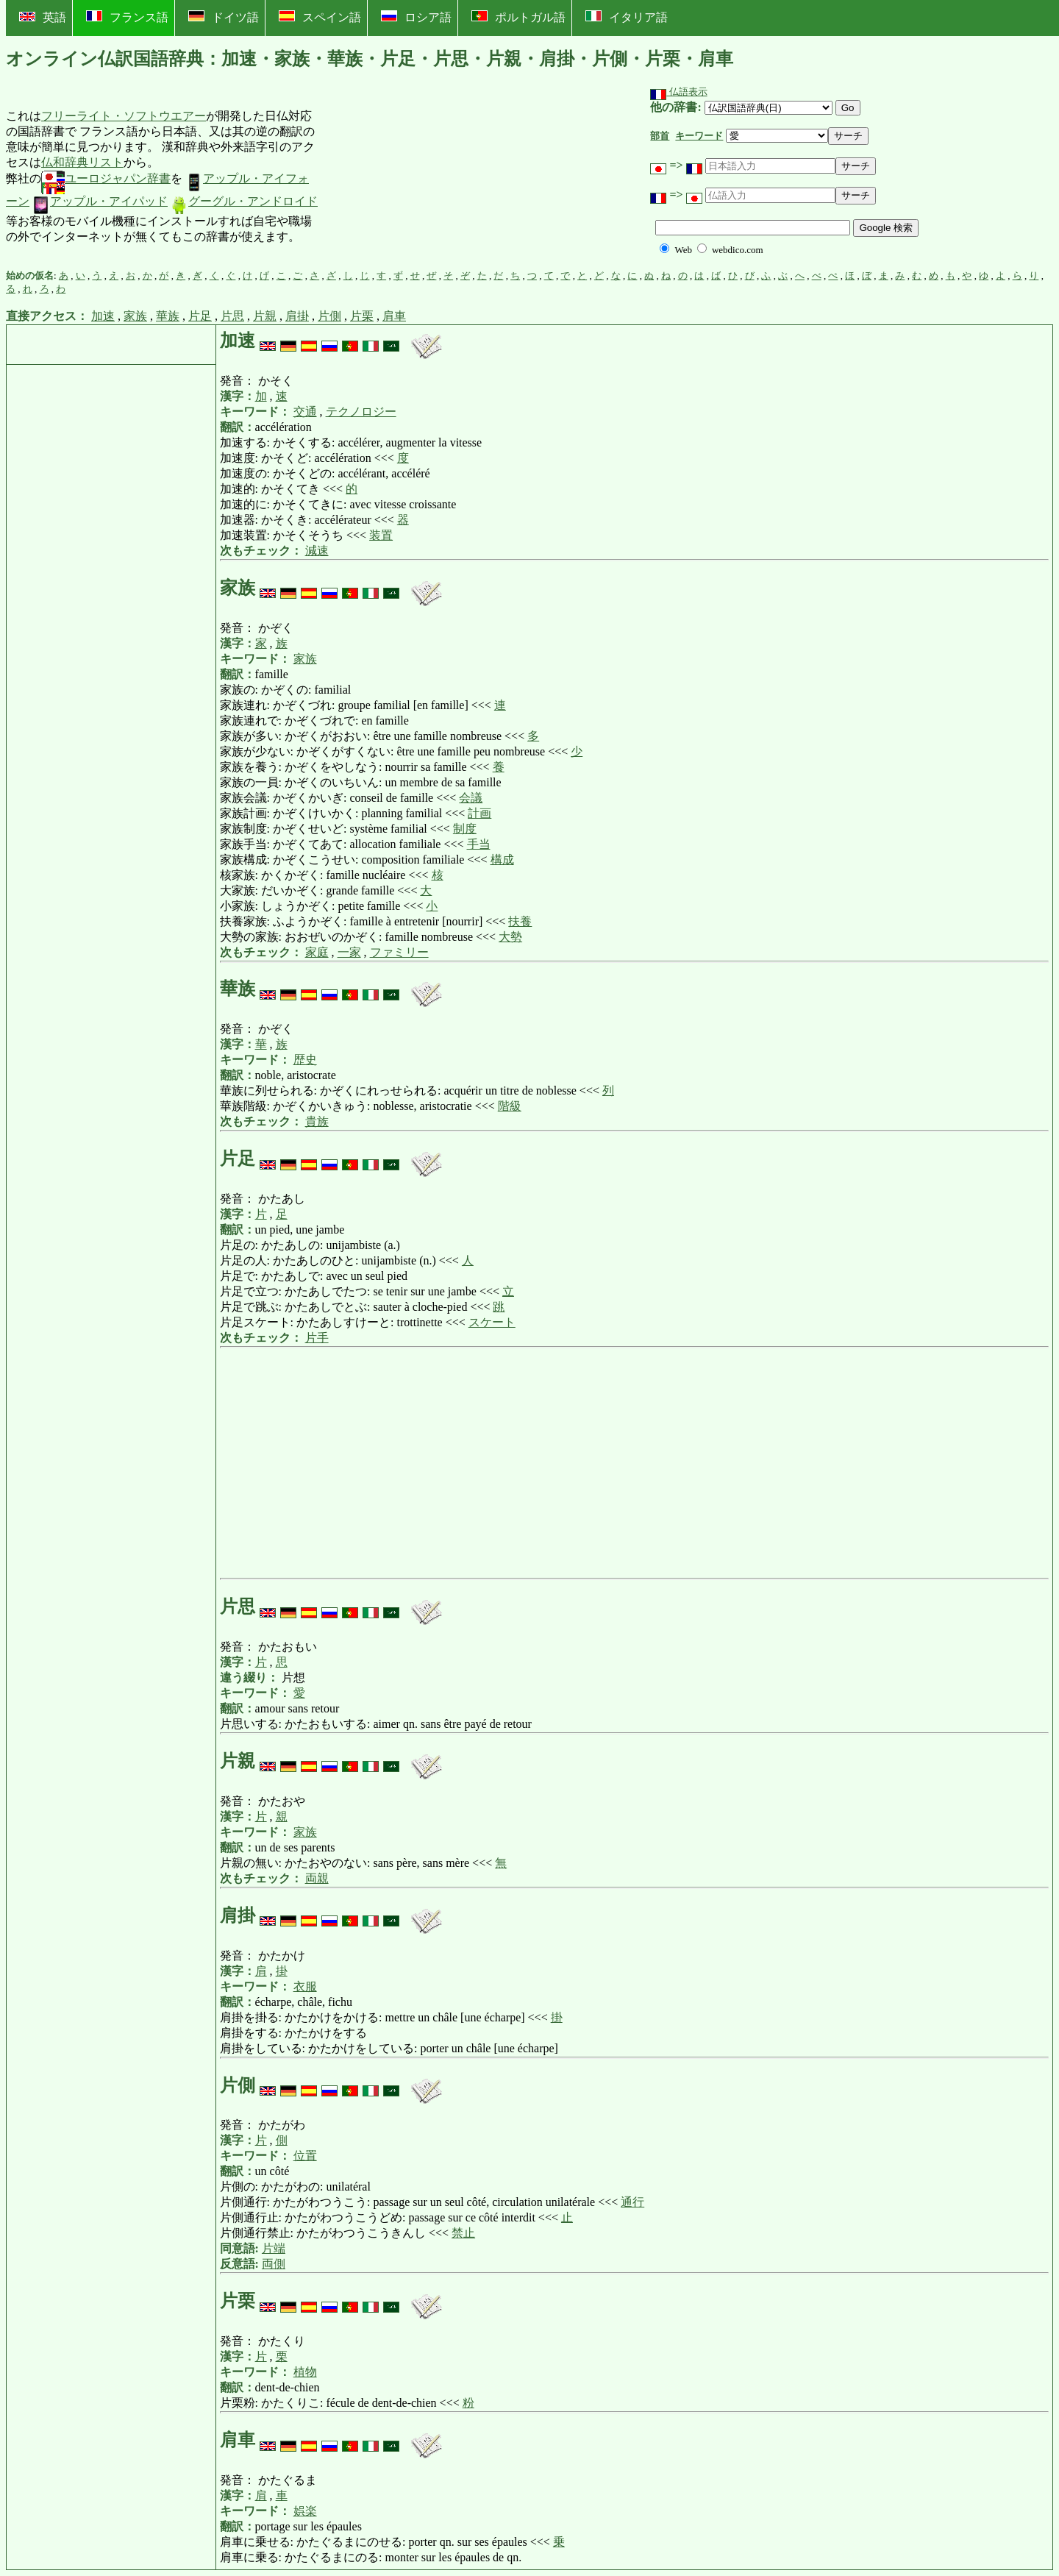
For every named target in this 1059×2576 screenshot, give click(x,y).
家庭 (317, 952)
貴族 (317, 1121)
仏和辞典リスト (82, 162)
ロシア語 (416, 17)
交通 (305, 411)
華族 (167, 316)
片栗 (362, 316)
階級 (509, 1106)
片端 (273, 2248)
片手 (317, 1337)
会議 (470, 797)
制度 (465, 828)
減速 (317, 550)
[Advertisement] (430, 177)
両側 (273, 2263)
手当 (479, 844)
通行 (632, 2202)
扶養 (520, 921)
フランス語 (127, 17)
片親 (265, 316)
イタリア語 (626, 17)
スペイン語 (320, 17)
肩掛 (297, 316)
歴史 (305, 1059)
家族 (135, 316)
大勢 (510, 937)
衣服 (305, 1986)
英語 (42, 17)
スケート (492, 1322)
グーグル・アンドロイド (244, 201)
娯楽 (305, 2511)
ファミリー (399, 952)
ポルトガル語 (518, 17)
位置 (305, 2155)
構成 (502, 859)
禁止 (463, 2233)
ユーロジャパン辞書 (106, 178)
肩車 (394, 316)
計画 (479, 813)
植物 (305, 2372)
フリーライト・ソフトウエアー (123, 116)
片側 (329, 316)
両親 (317, 1878)
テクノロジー (361, 411)
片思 (232, 316)
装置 (381, 535)
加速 (103, 316)
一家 (349, 952)
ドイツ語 (223, 17)
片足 (200, 316)
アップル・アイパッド (100, 201)
